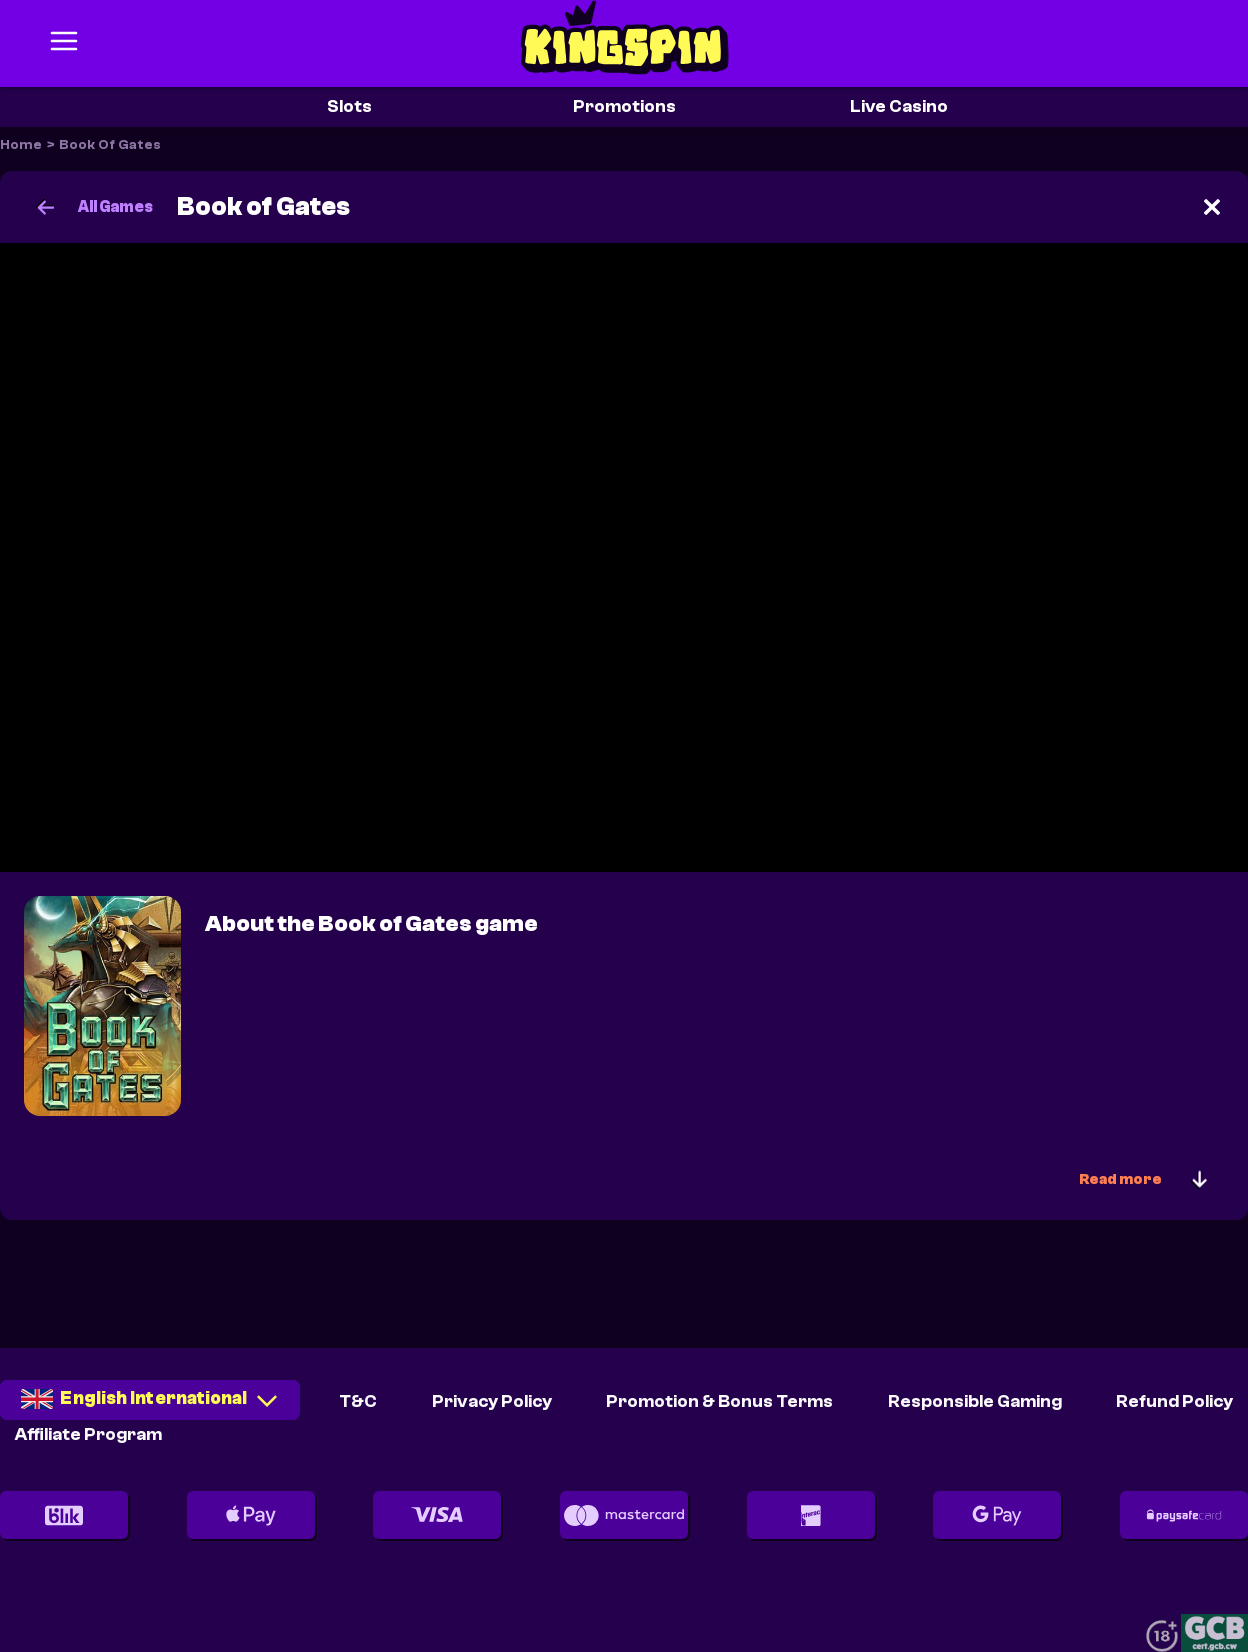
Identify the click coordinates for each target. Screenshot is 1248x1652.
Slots (349, 106)
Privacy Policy (492, 1401)
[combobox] (150, 1406)
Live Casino (899, 106)
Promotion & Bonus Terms (719, 1401)
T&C (358, 1401)
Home (21, 145)
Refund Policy (1174, 1401)
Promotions (624, 106)
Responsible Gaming (975, 1401)
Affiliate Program (88, 1434)
